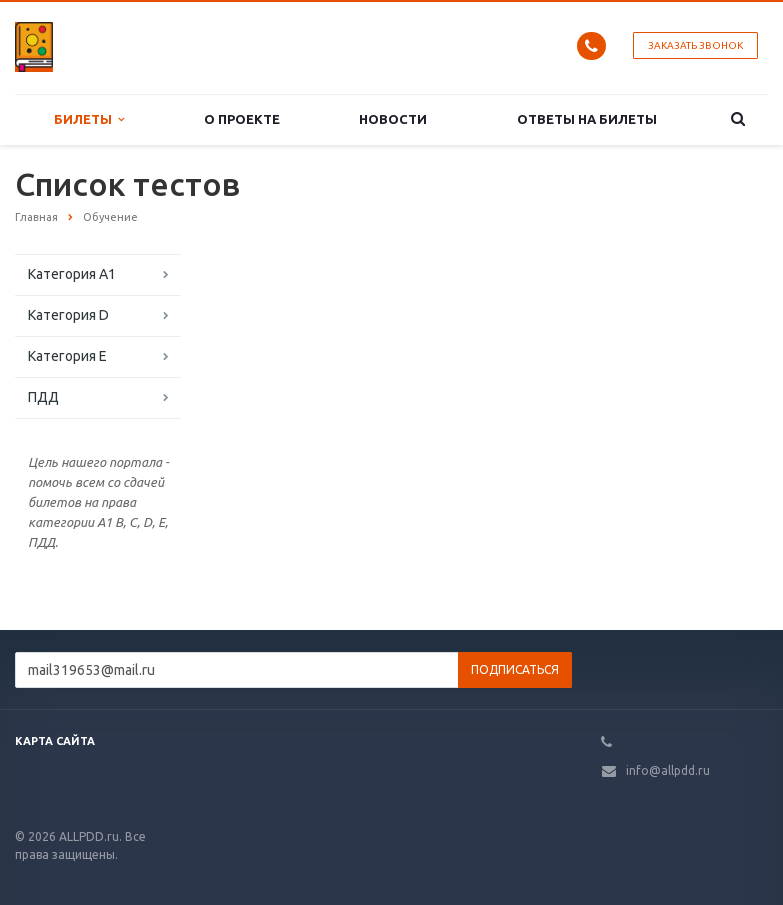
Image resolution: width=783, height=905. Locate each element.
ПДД (43, 397)
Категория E (67, 356)
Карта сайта (55, 741)
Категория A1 (72, 274)
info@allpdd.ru (668, 770)
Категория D (68, 315)
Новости (393, 119)
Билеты (89, 119)
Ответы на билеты (587, 119)
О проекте (242, 119)
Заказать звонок (695, 45)
